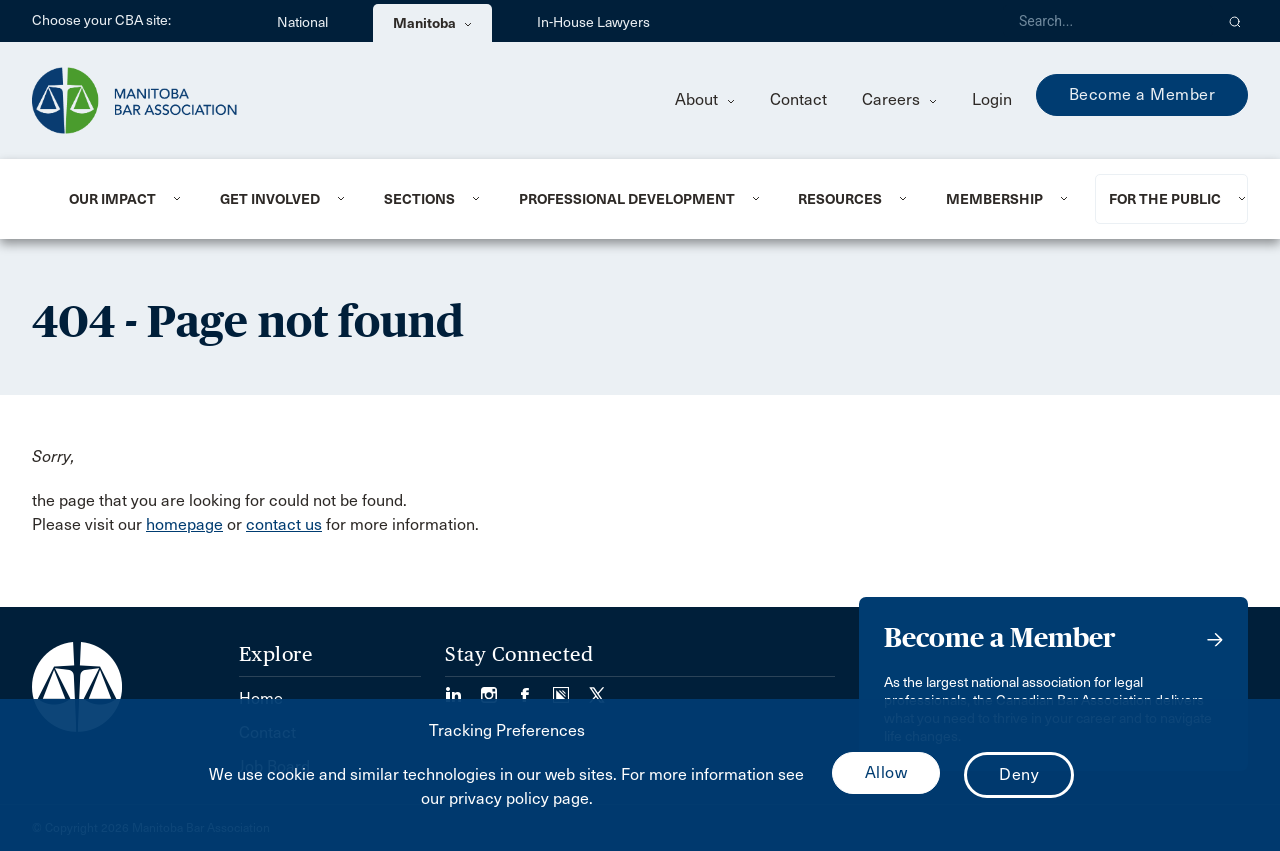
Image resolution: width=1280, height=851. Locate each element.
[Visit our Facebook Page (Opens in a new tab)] (535, 688)
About (705, 99)
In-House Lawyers (593, 22)
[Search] (1108, 21)
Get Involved (270, 199)
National (302, 22)
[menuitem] (120, 199)
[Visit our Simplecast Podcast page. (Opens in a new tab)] (571, 688)
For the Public (1165, 199)
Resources (840, 199)
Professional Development (627, 199)
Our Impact (112, 199)
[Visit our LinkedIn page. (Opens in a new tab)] (463, 688)
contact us (284, 524)
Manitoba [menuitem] (432, 23)
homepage (184, 524)
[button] (1235, 21)
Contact (798, 99)
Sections (419, 199)
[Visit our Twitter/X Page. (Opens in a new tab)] (597, 688)
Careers (899, 99)
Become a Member (1142, 94)
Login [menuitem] (992, 99)
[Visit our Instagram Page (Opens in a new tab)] (499, 688)
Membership (994, 199)
